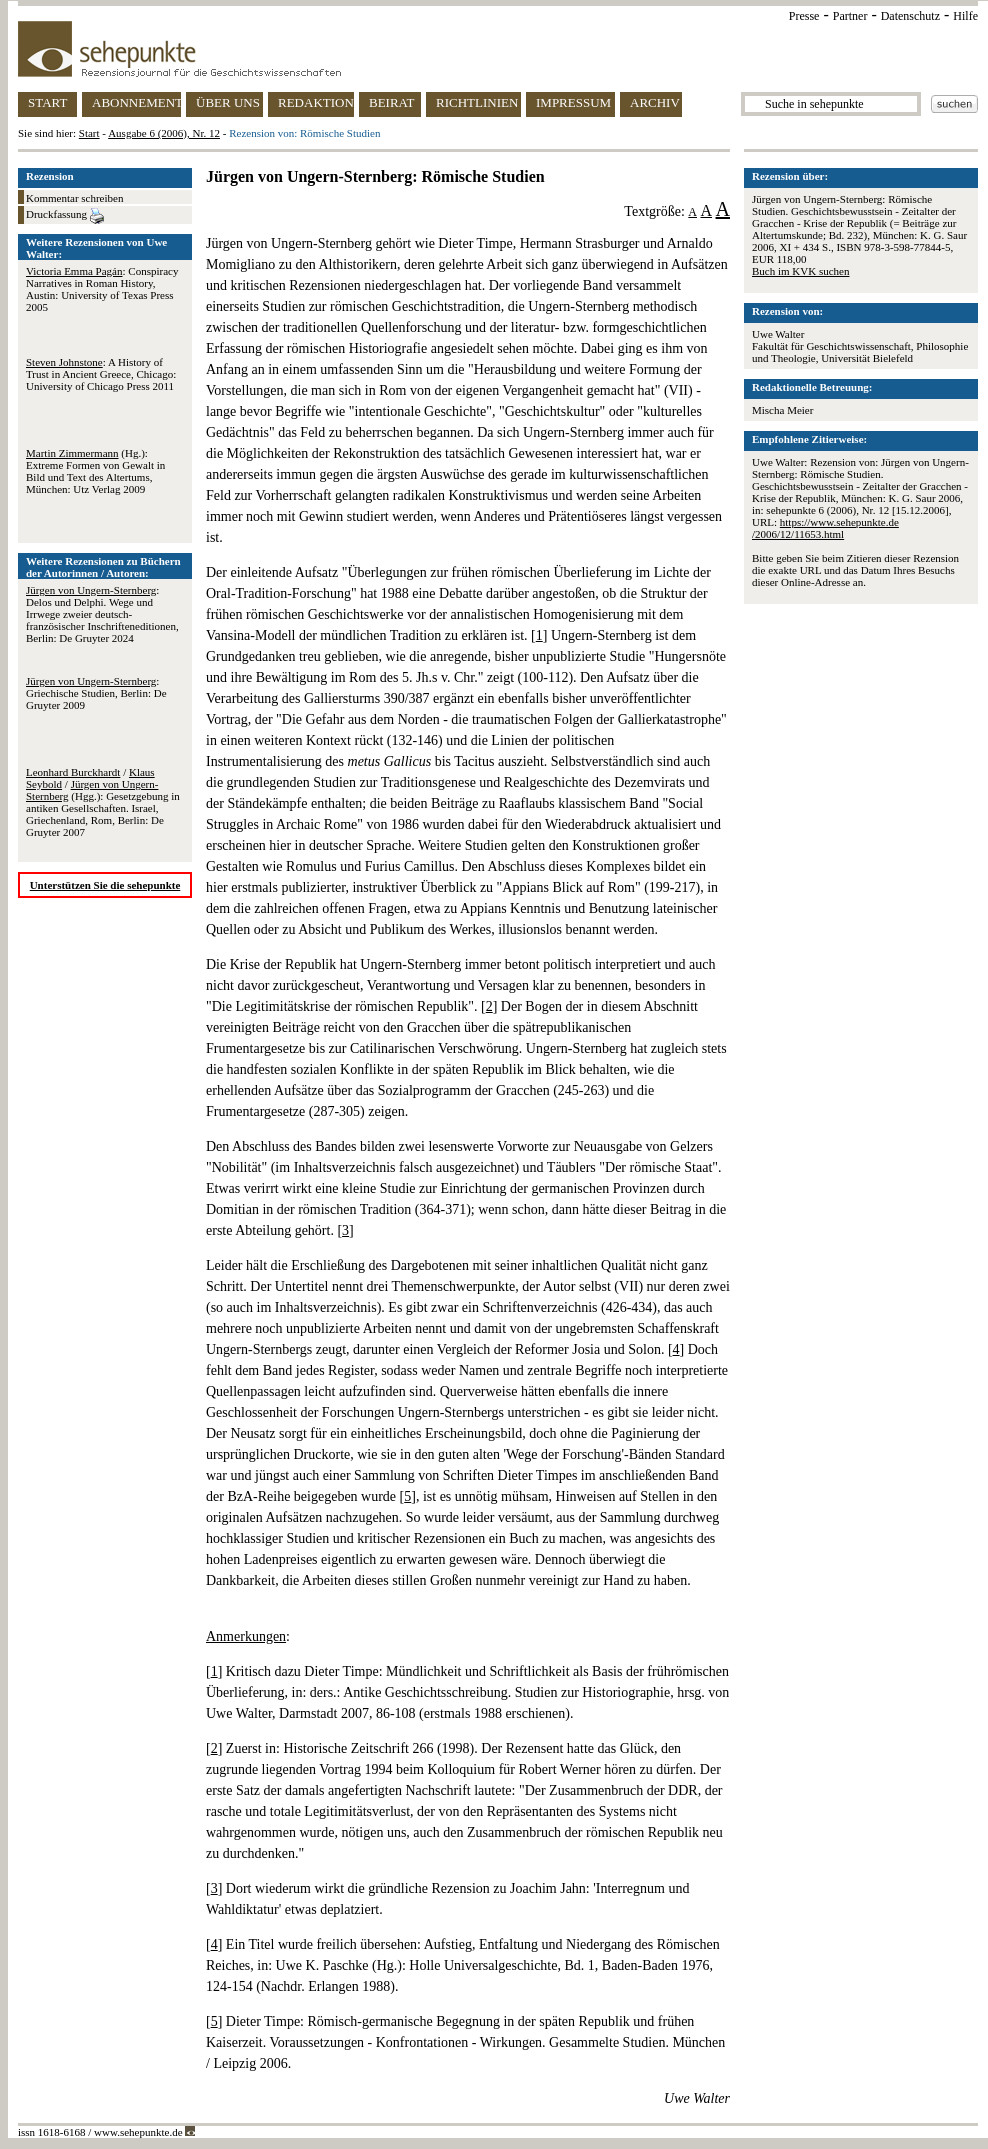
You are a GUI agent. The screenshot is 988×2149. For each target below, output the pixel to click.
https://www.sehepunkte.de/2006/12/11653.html (825, 528)
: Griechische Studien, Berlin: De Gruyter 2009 (96, 693)
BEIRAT (392, 102)
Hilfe (965, 16)
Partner (850, 16)
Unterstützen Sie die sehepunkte (105, 885)
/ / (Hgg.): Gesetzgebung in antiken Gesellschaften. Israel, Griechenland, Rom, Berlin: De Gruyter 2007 (103, 802)
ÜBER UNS (228, 102)
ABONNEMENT (136, 102)
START (47, 102)
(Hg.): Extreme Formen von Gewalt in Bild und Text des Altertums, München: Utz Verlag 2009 (95, 471)
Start (89, 133)
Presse (804, 16)
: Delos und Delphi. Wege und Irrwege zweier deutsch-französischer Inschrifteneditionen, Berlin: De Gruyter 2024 (102, 614)
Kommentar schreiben (74, 198)
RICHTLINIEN (477, 102)
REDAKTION (316, 102)
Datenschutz (910, 16)
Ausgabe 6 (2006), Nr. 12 (164, 133)
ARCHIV (655, 102)
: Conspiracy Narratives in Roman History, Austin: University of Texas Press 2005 (102, 289)
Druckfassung (65, 216)
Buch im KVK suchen (800, 271)
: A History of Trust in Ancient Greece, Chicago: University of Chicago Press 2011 (101, 374)
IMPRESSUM (573, 102)
